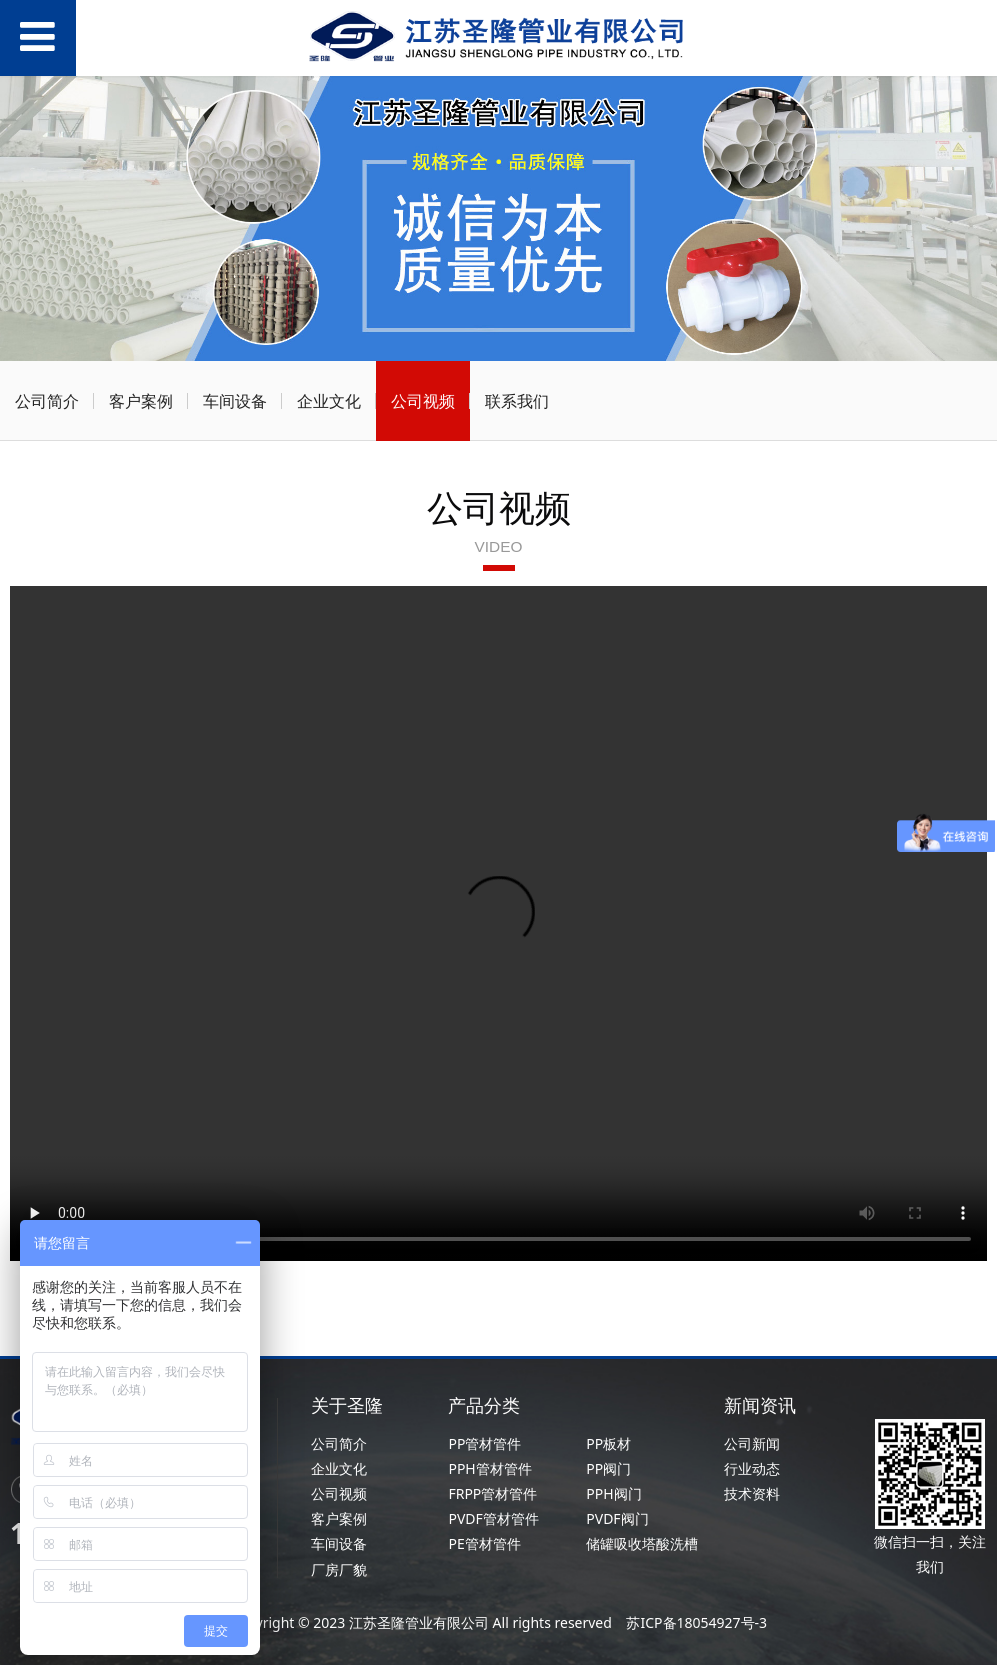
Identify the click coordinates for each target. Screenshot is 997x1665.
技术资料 (752, 1493)
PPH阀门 (613, 1493)
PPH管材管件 (489, 1468)
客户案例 (141, 401)
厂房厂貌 (339, 1569)
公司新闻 (752, 1443)
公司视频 (423, 401)
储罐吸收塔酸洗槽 (642, 1543)
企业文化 (329, 401)
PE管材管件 (484, 1543)
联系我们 (517, 401)
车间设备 (235, 401)
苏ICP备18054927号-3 (695, 1622)
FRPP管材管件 (492, 1493)
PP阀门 (608, 1468)
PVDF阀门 (617, 1518)
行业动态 (752, 1468)
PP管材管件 (484, 1443)
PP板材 (608, 1443)
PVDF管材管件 (493, 1518)
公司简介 (47, 401)
